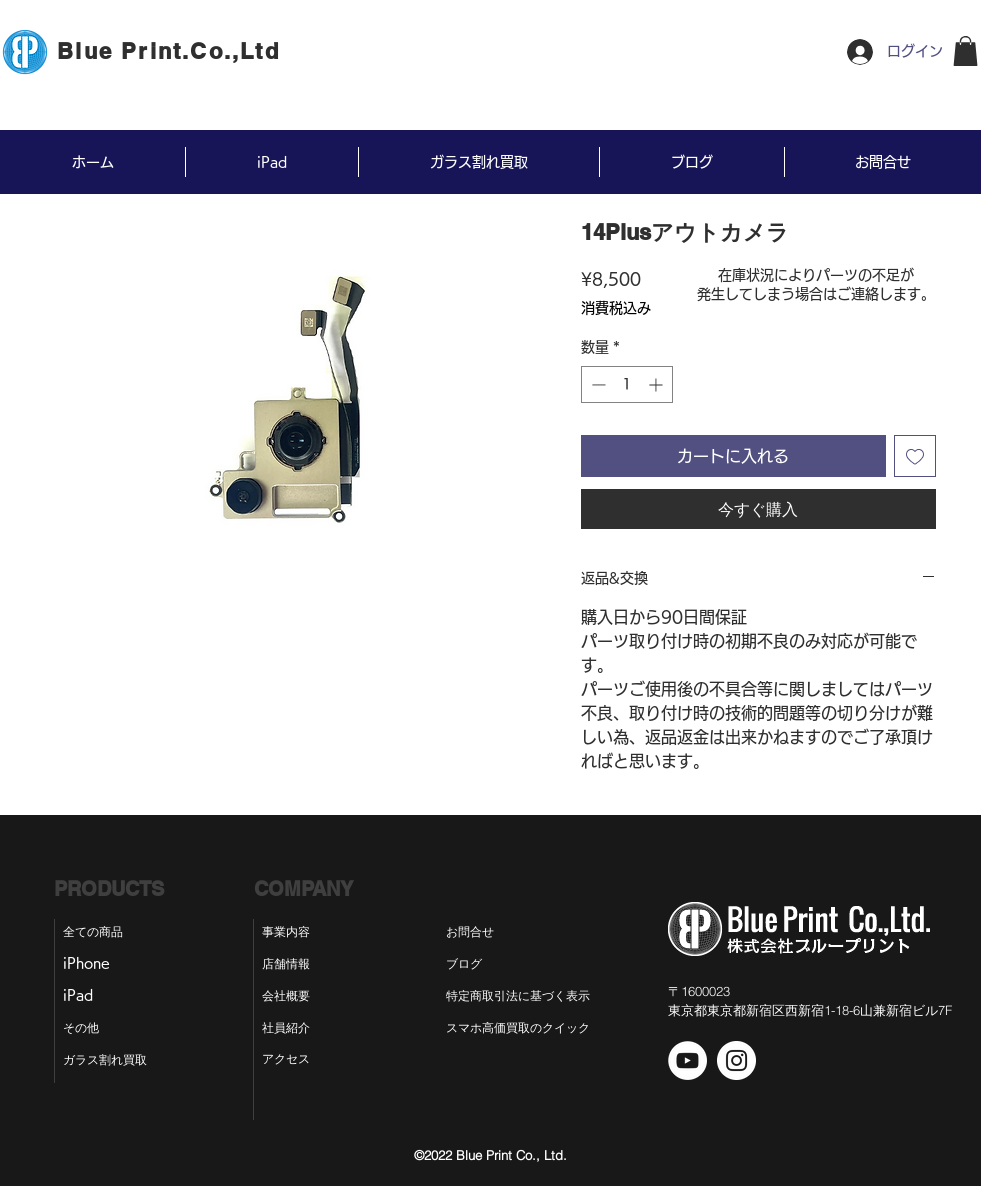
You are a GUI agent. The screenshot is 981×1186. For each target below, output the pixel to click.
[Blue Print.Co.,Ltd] (171, 51)
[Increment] (657, 384)
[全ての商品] (103, 932)
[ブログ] (480, 964)
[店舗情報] (288, 964)
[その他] (89, 1028)
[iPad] (86, 996)
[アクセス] (288, 1059)
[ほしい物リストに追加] (915, 456)
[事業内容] (288, 932)
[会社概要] (288, 996)
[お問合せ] (485, 932)
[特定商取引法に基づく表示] (535, 996)
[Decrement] (596, 384)
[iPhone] (94, 964)
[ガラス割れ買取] (114, 1060)
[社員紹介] (288, 1028)
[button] (965, 51)
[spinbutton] (627, 384)
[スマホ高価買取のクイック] (518, 1028)
